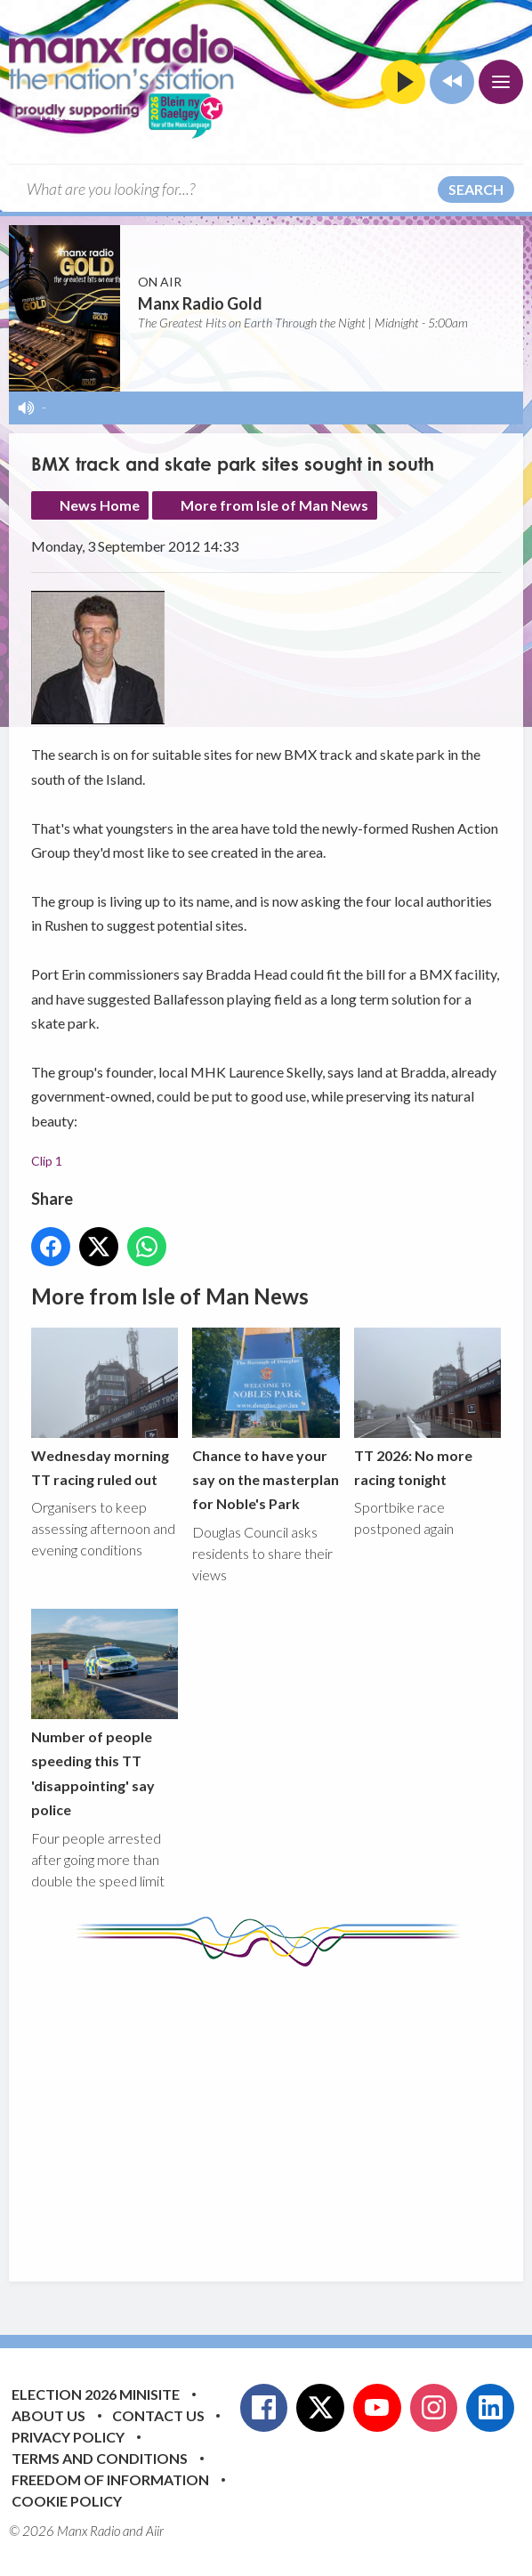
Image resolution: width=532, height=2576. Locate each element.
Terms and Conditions (100, 2458)
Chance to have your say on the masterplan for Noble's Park (265, 1420)
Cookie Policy (67, 2500)
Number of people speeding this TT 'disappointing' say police (104, 1713)
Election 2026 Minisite (96, 2394)
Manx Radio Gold (200, 303)
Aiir (155, 2531)
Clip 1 (46, 1160)
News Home (100, 505)
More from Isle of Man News (274, 505)
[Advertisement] (281, 2110)
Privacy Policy (68, 2436)
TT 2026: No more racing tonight (427, 1408)
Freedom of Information (110, 2479)
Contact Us (158, 2415)
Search (476, 189)
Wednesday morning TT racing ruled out (104, 1408)
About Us (48, 2415)
